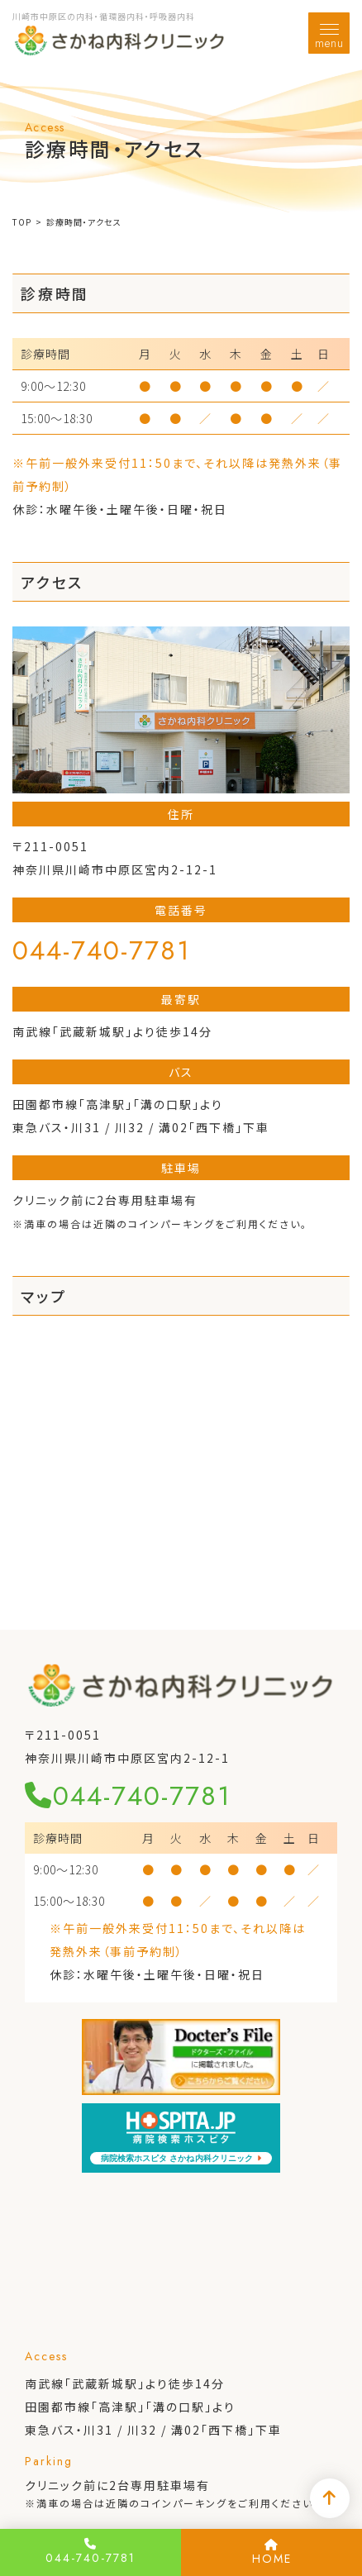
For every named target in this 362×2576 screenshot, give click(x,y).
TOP (21, 222)
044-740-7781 (101, 950)
